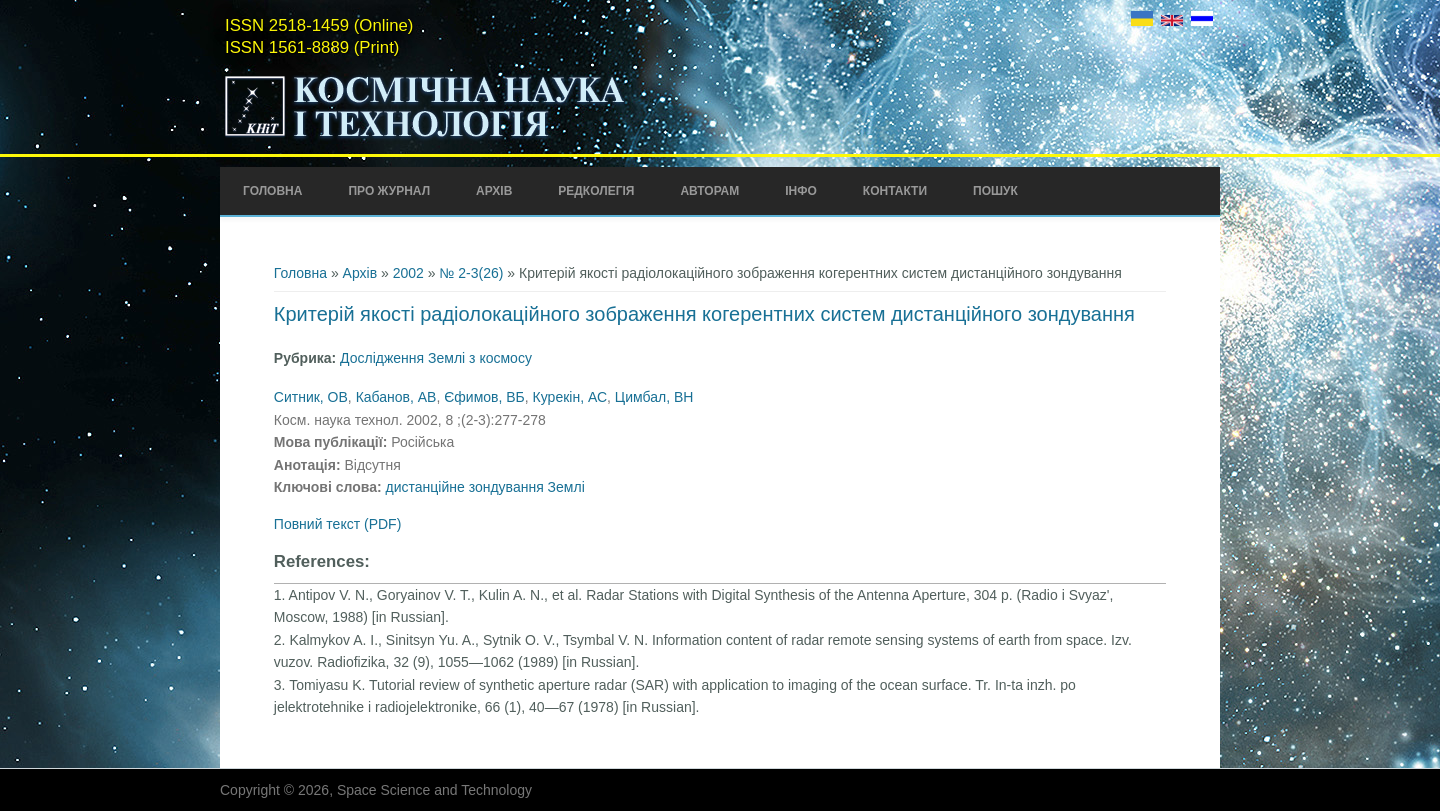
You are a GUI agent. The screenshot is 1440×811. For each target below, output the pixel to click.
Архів (494, 191)
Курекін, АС (570, 397)
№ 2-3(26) (471, 273)
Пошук (995, 191)
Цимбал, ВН (654, 397)
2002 (408, 273)
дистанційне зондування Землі (485, 487)
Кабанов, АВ (396, 397)
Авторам (709, 191)
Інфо (801, 191)
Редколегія (596, 191)
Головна (272, 191)
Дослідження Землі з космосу (436, 358)
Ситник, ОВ (311, 397)
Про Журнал (389, 191)
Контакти (895, 191)
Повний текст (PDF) (338, 524)
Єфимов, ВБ (484, 397)
